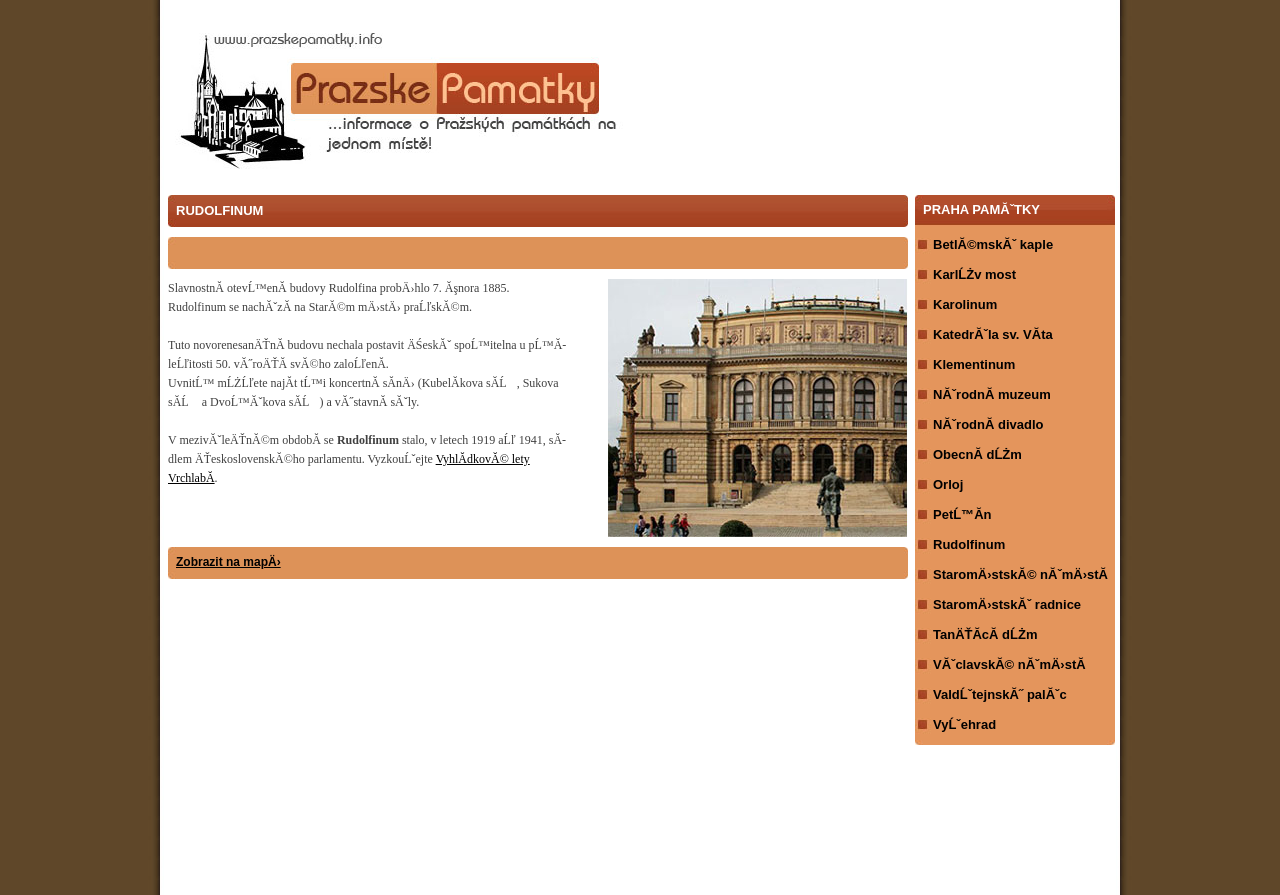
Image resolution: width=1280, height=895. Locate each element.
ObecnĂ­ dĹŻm (977, 454)
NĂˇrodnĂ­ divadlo (988, 424)
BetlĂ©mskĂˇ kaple (993, 244)
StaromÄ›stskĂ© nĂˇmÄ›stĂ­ (1020, 574)
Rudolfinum (969, 544)
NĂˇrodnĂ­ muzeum (992, 394)
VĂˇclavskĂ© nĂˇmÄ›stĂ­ (1009, 664)
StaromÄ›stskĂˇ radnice (1007, 604)
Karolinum (965, 304)
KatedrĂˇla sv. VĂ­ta (993, 334)
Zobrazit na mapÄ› (228, 562)
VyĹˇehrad (964, 724)
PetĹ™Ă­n (962, 514)
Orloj (948, 484)
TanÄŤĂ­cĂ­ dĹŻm (985, 634)
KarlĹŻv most (974, 274)
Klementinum (974, 364)
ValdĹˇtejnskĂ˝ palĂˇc (1000, 694)
